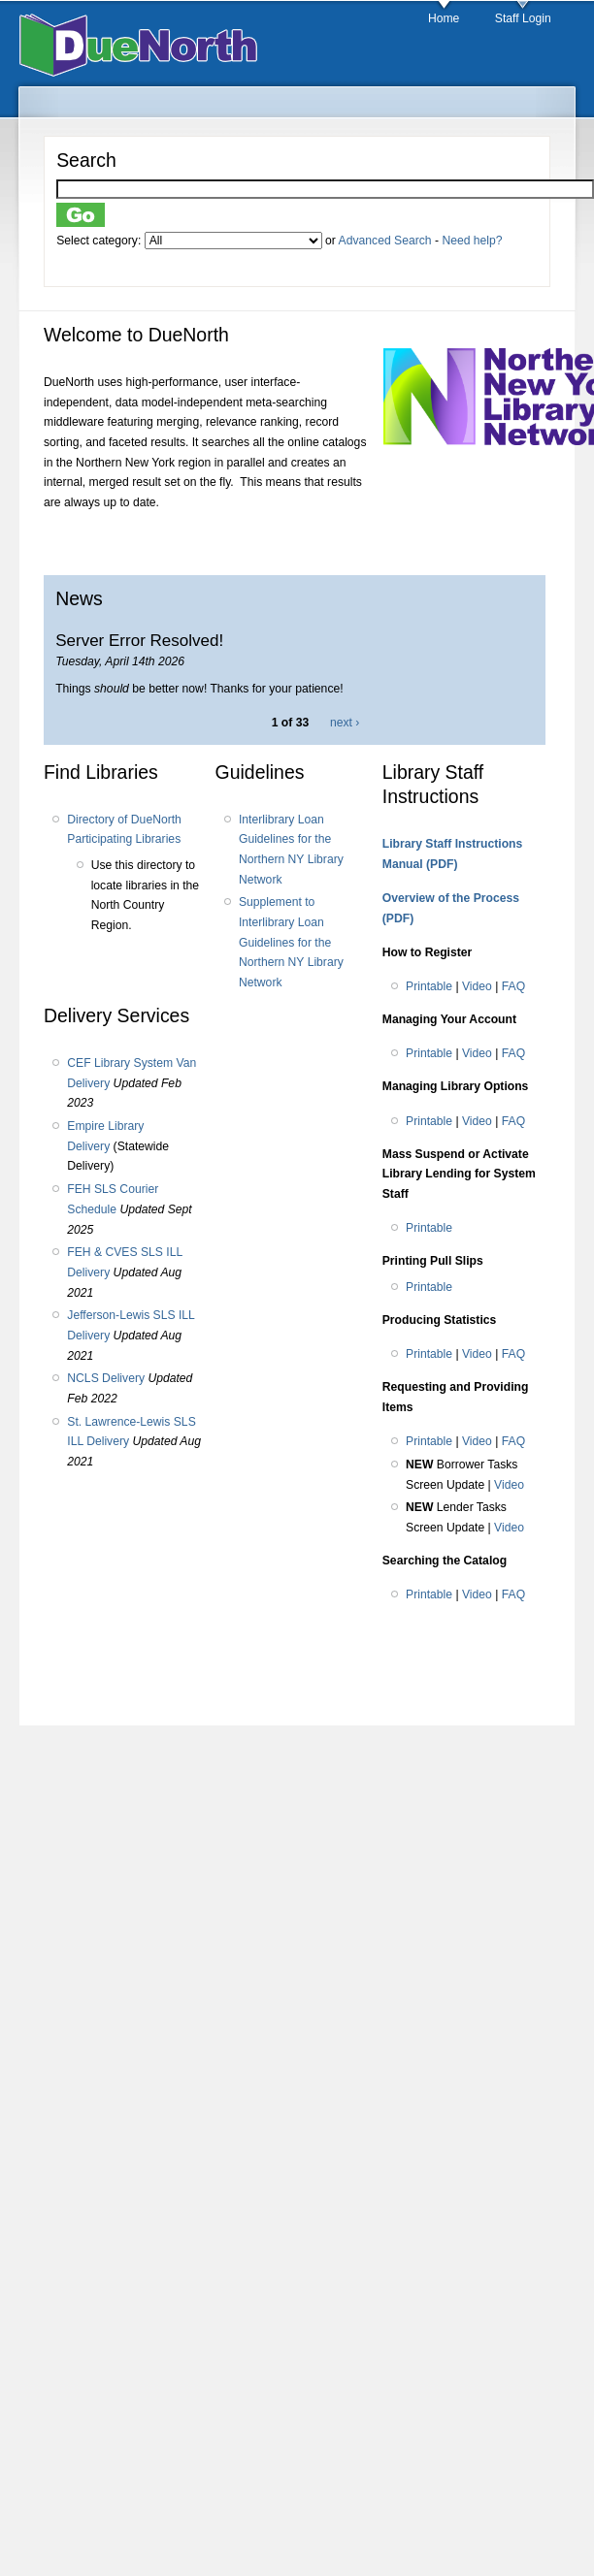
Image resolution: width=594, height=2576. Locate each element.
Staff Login (523, 18)
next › (344, 722)
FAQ (513, 986)
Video (477, 986)
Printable (429, 986)
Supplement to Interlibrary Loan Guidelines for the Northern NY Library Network (291, 942)
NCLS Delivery (106, 1378)
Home (443, 18)
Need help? (472, 240)
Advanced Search (385, 240)
